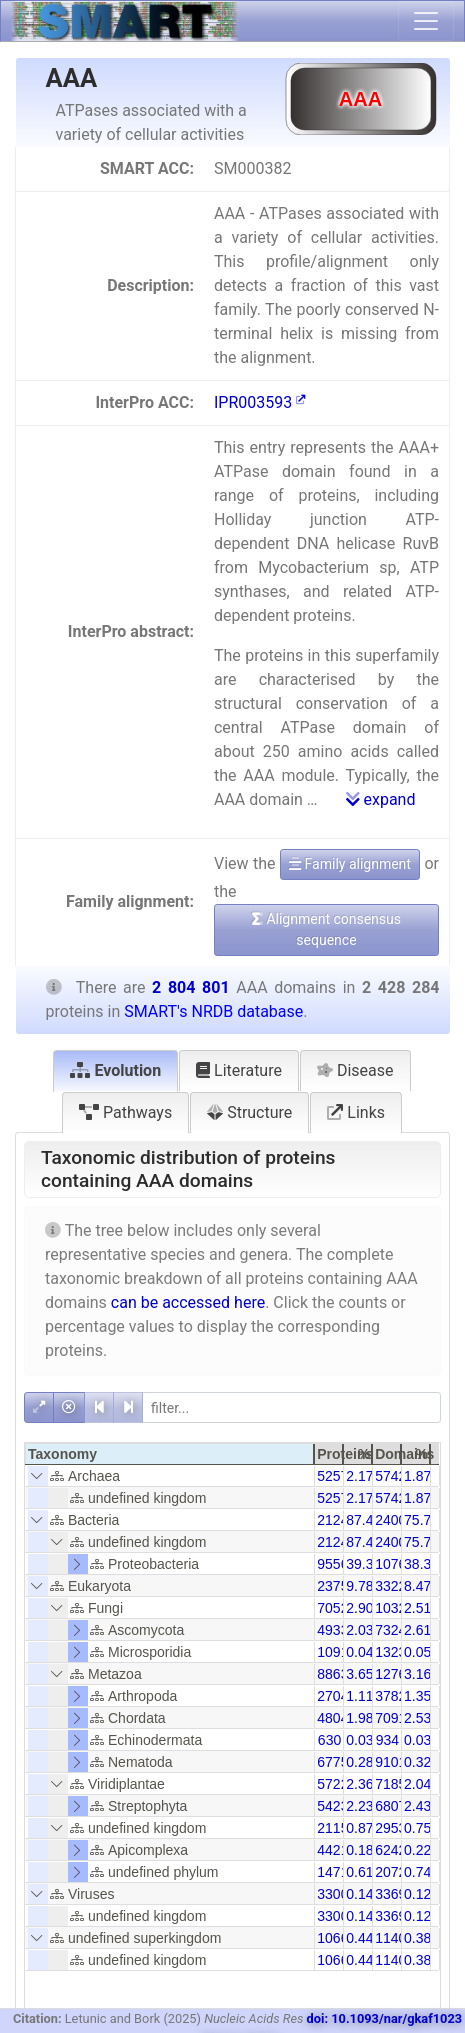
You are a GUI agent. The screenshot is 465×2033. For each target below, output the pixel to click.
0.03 (359, 1740)
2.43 (417, 1806)
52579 (336, 1476)
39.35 (363, 1564)
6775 (332, 1762)
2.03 (359, 1630)
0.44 (359, 1938)
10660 (336, 1938)
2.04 (417, 1784)
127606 (398, 1674)
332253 (398, 1586)
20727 (394, 1872)
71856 (394, 1784)
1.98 (359, 1718)
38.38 (421, 1564)
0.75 (417, 1828)
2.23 (359, 1806)
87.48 (363, 1520)
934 (387, 1740)
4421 (332, 1850)
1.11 (359, 1696)
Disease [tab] (355, 1070)
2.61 (417, 1630)
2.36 (359, 1784)
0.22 (417, 1850)
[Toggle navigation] (426, 21)
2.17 (359, 1476)
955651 (340, 1564)
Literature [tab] (239, 1070)
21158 (336, 1828)
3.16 (417, 1674)
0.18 (359, 1850)
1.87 (417, 1476)
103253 (398, 1608)
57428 (394, 1476)
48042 (336, 1718)
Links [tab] (356, 1112)
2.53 (417, 1718)
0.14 (359, 1894)
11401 (394, 1938)
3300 (332, 1894)
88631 (336, 1674)
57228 (336, 1784)
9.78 (359, 1586)
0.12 (417, 1894)
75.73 (421, 1520)
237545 (340, 1586)
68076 (394, 1806)
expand (381, 799)
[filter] (291, 1407)
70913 (394, 1718)
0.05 (417, 1652)
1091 (332, 1652)
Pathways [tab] (125, 1112)
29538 (394, 1828)
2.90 (359, 1608)
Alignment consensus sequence (326, 929)
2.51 (417, 1608)
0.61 (359, 1872)
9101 (390, 1762)
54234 (336, 1806)
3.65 (359, 1674)
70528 (336, 1608)
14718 (336, 1872)
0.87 (359, 1828)
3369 (390, 1894)
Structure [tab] (249, 1112)
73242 (394, 1630)
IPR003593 (260, 402)
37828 (394, 1696)
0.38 (417, 1938)
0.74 (417, 1872)
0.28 (359, 1762)
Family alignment (350, 864)
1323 (390, 1652)
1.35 (417, 1696)
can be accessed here (188, 1302)
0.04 (359, 1652)
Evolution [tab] (115, 1070)
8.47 (417, 1586)
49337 (336, 1630)
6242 (390, 1850)
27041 (336, 1696)
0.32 (417, 1762)
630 (329, 1740)
